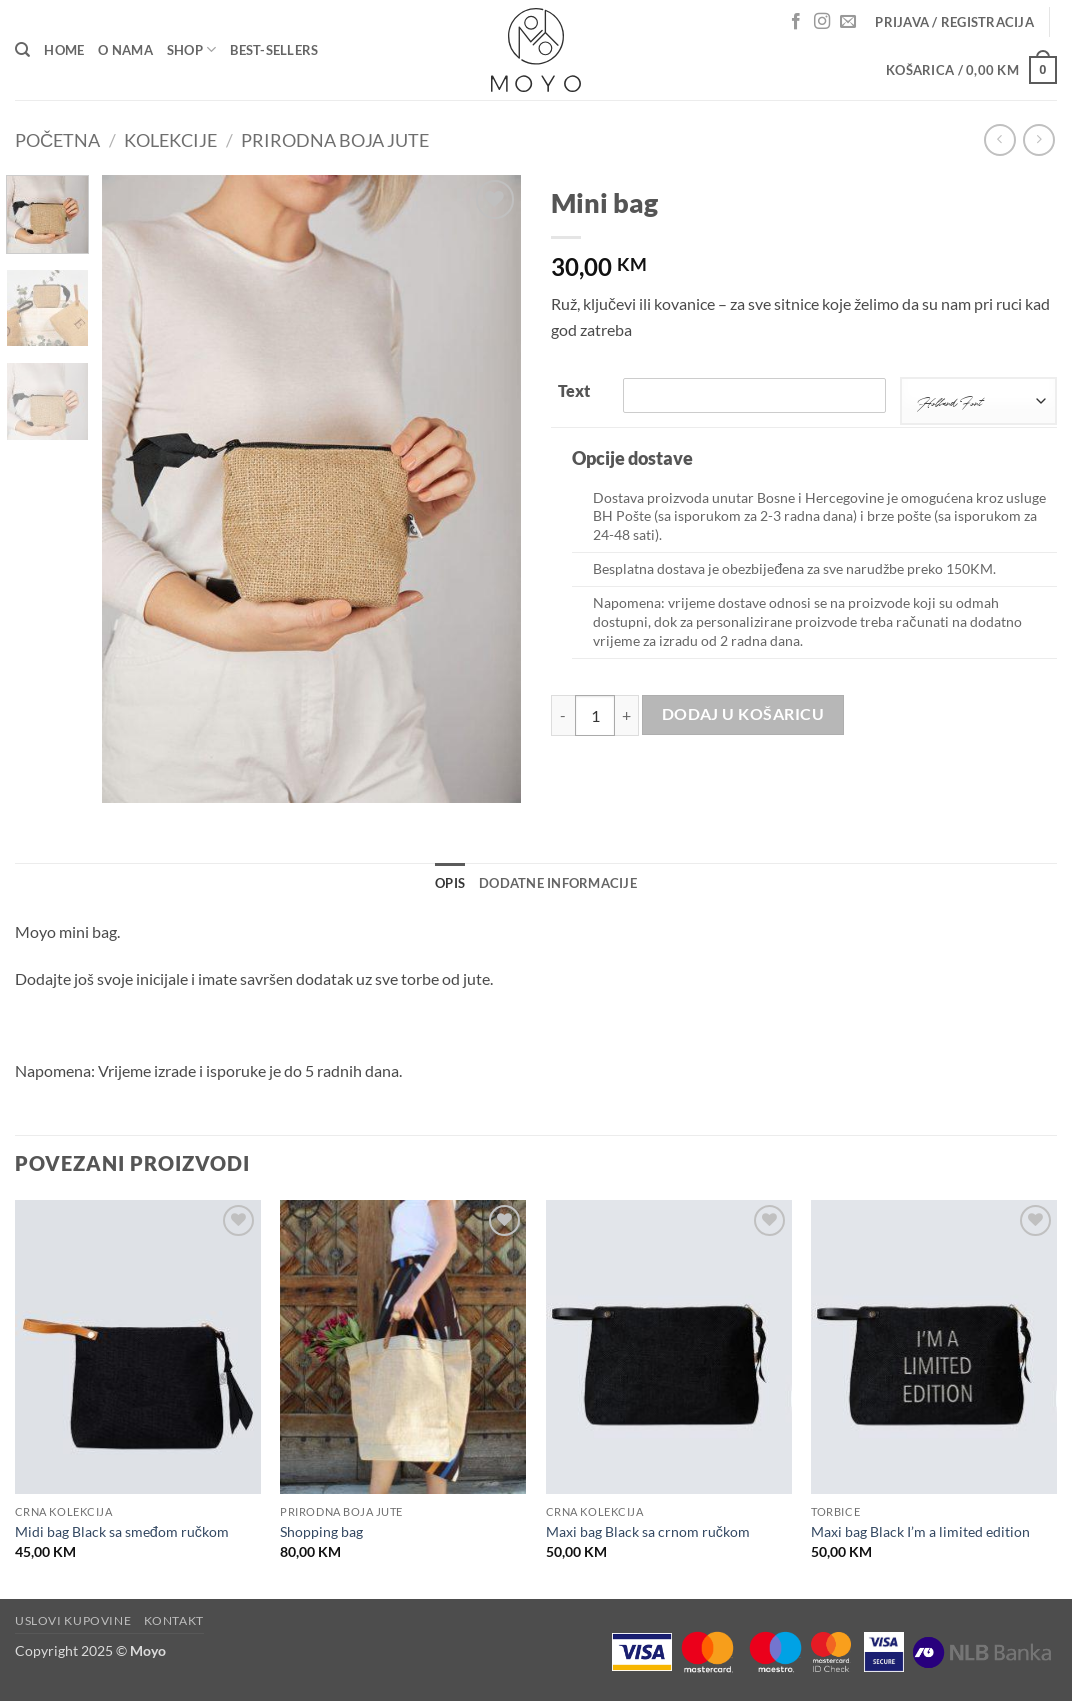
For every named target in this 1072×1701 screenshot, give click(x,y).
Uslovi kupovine (73, 1620)
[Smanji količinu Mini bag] (563, 715)
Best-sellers (274, 50)
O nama (125, 50)
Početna (57, 140)
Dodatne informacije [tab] (558, 883)
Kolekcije (170, 140)
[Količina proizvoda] (595, 715)
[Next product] (999, 139)
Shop (191, 49)
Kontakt (174, 1620)
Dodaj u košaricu (743, 714)
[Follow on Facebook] (796, 22)
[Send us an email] (848, 22)
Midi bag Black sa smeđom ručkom (122, 1531)
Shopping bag (321, 1531)
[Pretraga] (22, 50)
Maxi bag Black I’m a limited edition (920, 1531)
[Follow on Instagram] (822, 22)
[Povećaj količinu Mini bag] (627, 715)
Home (64, 50)
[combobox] (978, 401)
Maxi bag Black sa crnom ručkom (648, 1531)
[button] (954, 22)
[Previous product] (1038, 139)
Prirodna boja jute (335, 140)
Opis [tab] (450, 883)
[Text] (754, 395)
